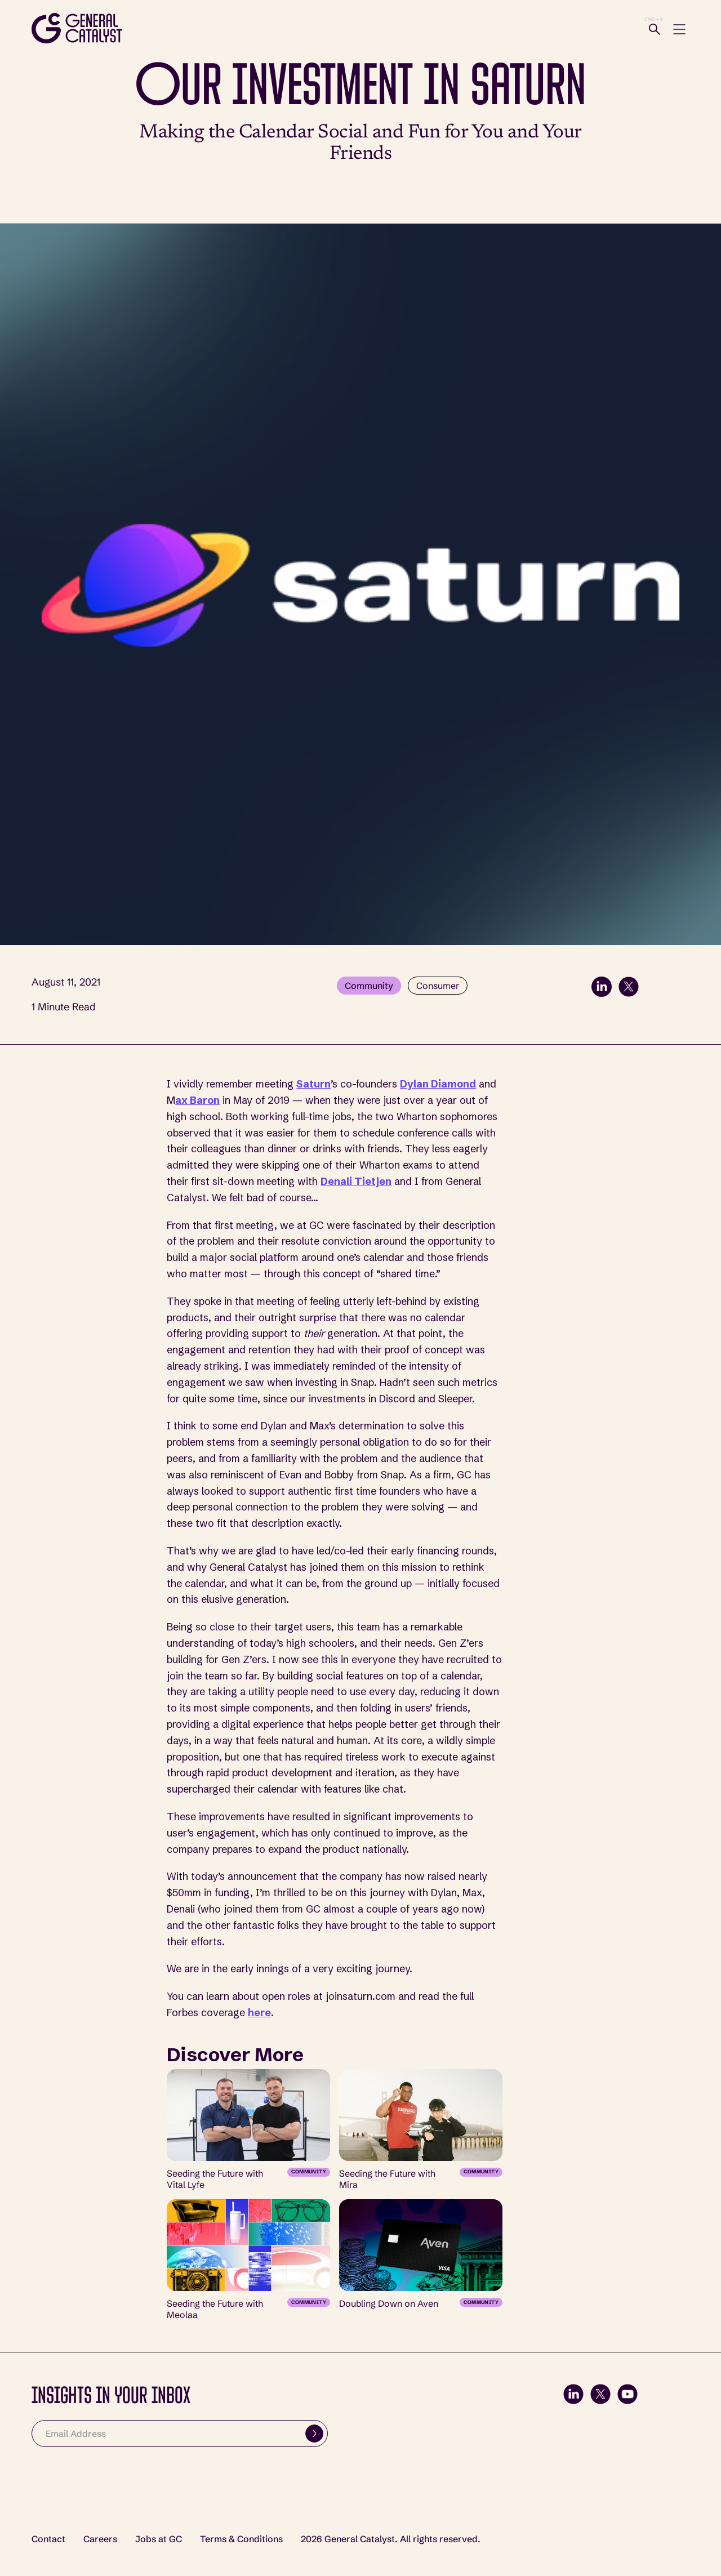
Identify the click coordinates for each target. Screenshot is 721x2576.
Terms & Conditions (241, 2539)
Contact (48, 2539)
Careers (100, 2539)
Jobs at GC (158, 2539)
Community (369, 985)
